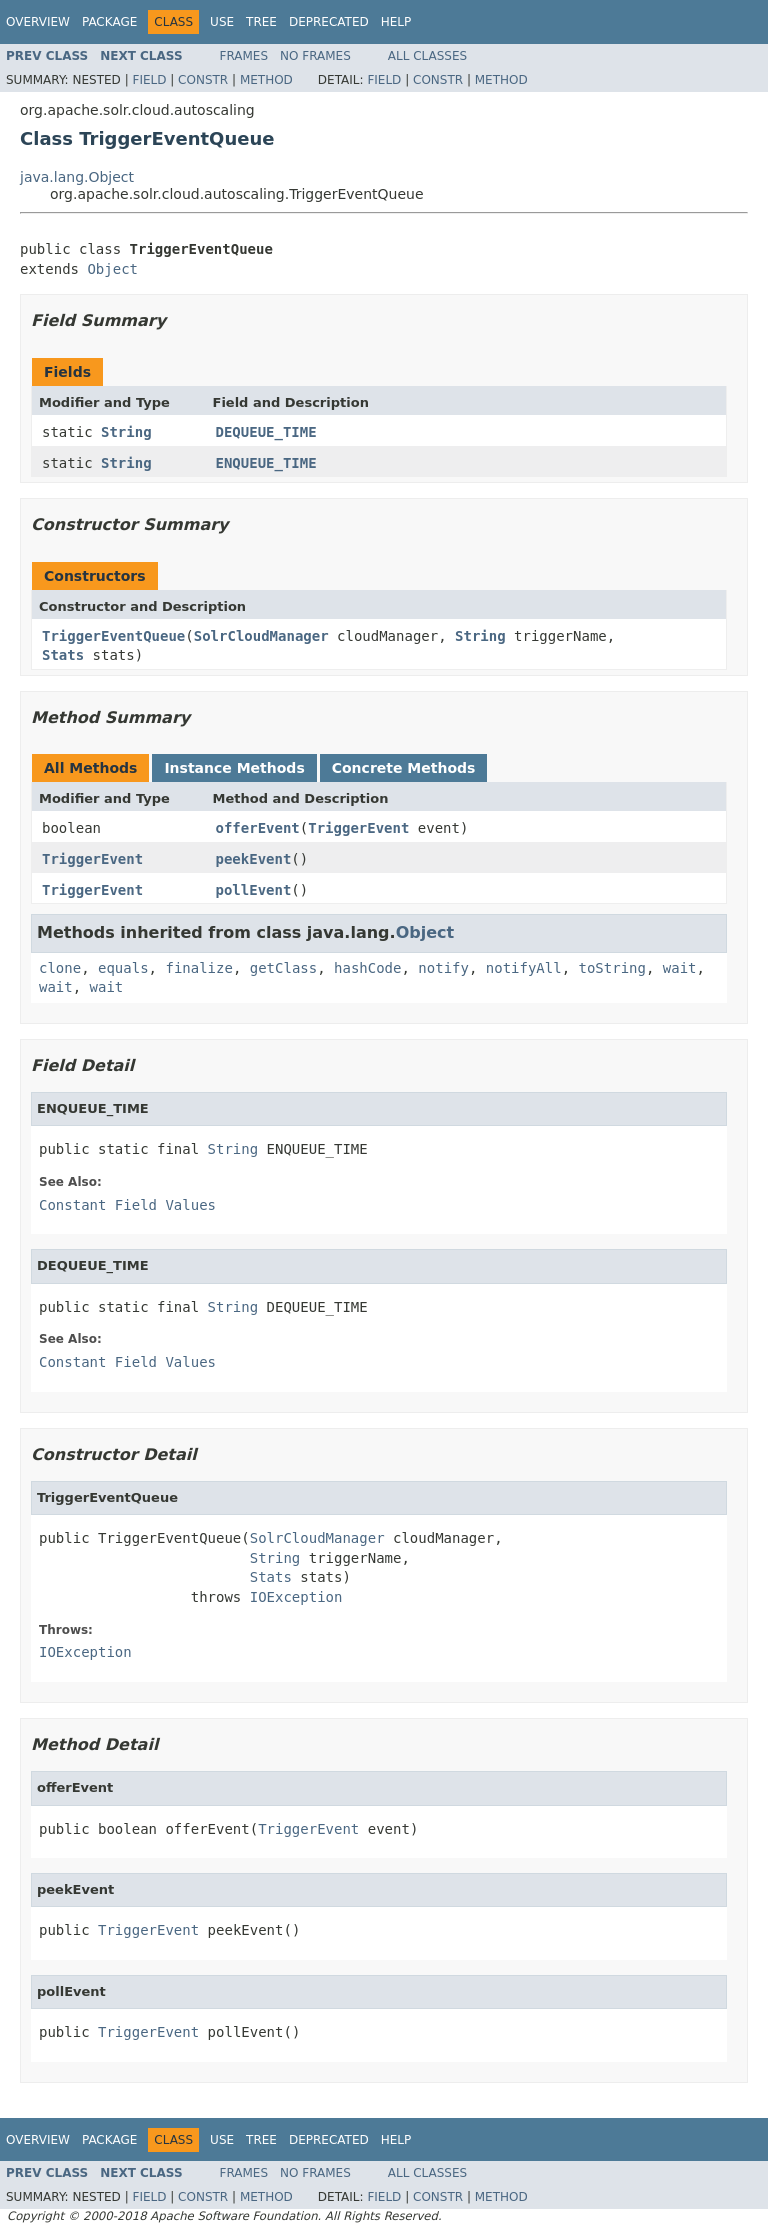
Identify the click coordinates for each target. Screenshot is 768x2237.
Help (396, 22)
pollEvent (254, 890)
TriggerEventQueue (113, 636)
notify (443, 968)
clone (60, 968)
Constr (203, 80)
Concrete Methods (404, 768)
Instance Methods (234, 768)
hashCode (367, 968)
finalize (198, 968)
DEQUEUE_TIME (266, 432)
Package (109, 22)
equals (123, 968)
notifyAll (524, 968)
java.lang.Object (77, 177)
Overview (38, 22)
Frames (244, 56)
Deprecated (329, 22)
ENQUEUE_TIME (266, 463)
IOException (296, 1597)
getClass (283, 968)
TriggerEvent (358, 828)
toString (612, 968)
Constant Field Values (127, 1205)
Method (266, 80)
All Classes (427, 56)
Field (149, 80)
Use (222, 22)
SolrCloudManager (261, 636)
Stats (63, 655)
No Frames (315, 56)
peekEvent (254, 859)
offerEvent (258, 828)
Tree (261, 22)
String (126, 432)
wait (680, 968)
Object (112, 269)
